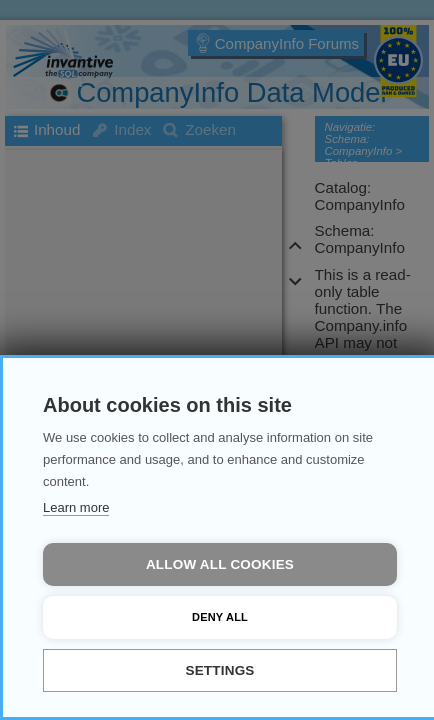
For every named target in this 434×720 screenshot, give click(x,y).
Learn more (76, 507)
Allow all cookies (220, 564)
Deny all (220, 617)
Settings (219, 670)
